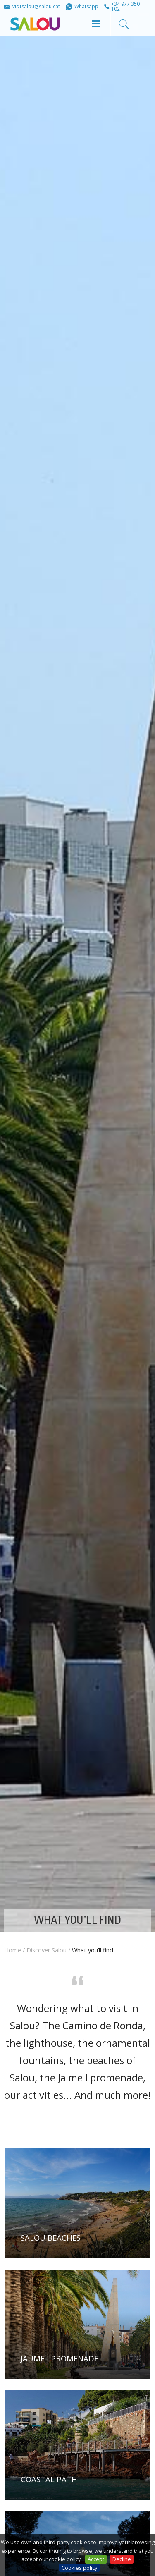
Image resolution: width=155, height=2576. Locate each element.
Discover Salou (46, 1950)
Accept (96, 2559)
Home (12, 1950)
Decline (121, 2559)
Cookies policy (79, 2567)
